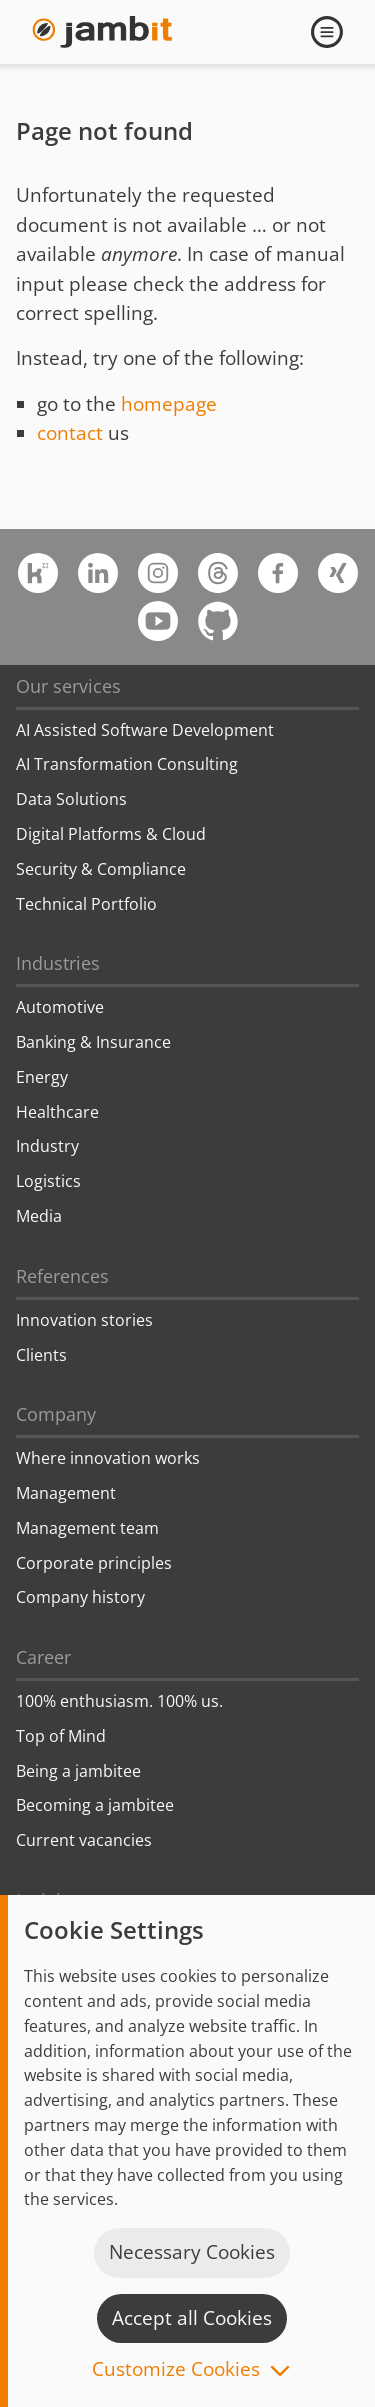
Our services (68, 686)
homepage (169, 404)
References (62, 1276)
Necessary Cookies (192, 2252)
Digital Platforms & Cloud (111, 834)
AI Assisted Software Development (145, 730)
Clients (41, 1355)
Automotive (60, 1007)
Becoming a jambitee (95, 1805)
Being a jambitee (78, 1771)
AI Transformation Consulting (127, 764)
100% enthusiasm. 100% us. (119, 1701)
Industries (58, 963)
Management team (87, 1528)
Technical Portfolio (86, 904)
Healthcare (57, 1112)
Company (56, 1414)
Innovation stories (84, 1320)
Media (39, 1216)
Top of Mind (61, 1736)
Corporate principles (94, 1563)
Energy (42, 1077)
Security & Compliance (101, 869)
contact (70, 433)
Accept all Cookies (192, 2318)
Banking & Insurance (93, 1042)
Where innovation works (108, 1458)
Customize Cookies (176, 2370)
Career (43, 1657)
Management (66, 1493)
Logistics (48, 1181)
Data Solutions (71, 799)
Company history (80, 1597)
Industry (47, 1146)
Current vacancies (84, 1840)
